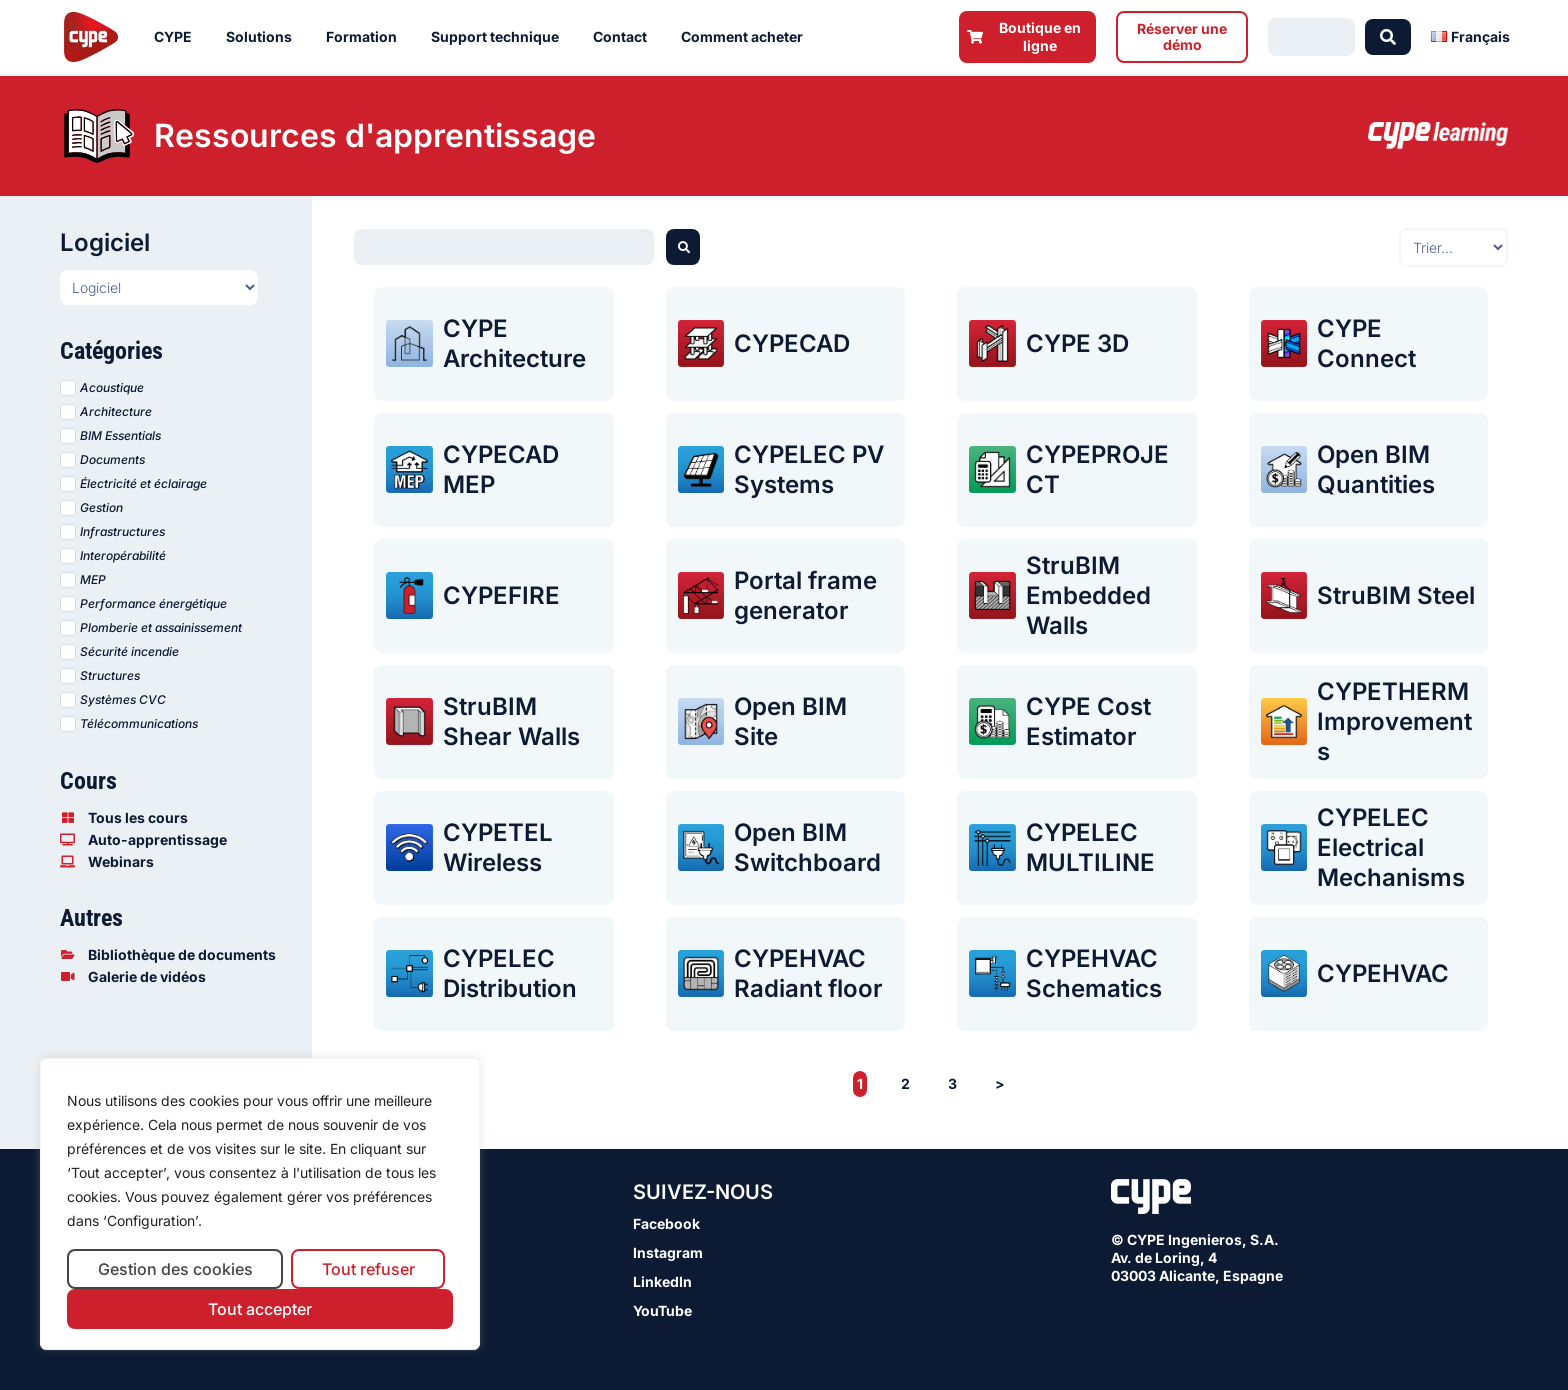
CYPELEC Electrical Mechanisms (1391, 847)
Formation (366, 37)
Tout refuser (368, 1269)
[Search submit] (1388, 37)
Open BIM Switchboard (807, 847)
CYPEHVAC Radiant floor (808, 973)
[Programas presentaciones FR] (159, 287)
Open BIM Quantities (1376, 469)
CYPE (178, 37)
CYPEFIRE (501, 595)
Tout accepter (260, 1309)
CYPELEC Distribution (510, 973)
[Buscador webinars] (504, 247)
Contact (625, 37)
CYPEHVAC (1383, 973)
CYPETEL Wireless (498, 847)
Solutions (264, 37)
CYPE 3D (1077, 343)
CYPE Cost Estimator (1088, 721)
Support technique (500, 37)
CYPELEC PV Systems (809, 469)
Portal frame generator (805, 595)
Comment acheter (747, 37)
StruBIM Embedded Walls (1088, 595)
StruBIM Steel (1396, 595)
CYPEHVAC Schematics (1094, 973)
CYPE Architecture (514, 343)
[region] (260, 1204)
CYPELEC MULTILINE (1090, 847)
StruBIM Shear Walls (511, 721)
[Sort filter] (1453, 247)
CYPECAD (792, 343)
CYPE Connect (1366, 343)
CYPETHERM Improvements (1394, 721)
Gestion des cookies (175, 1269)
